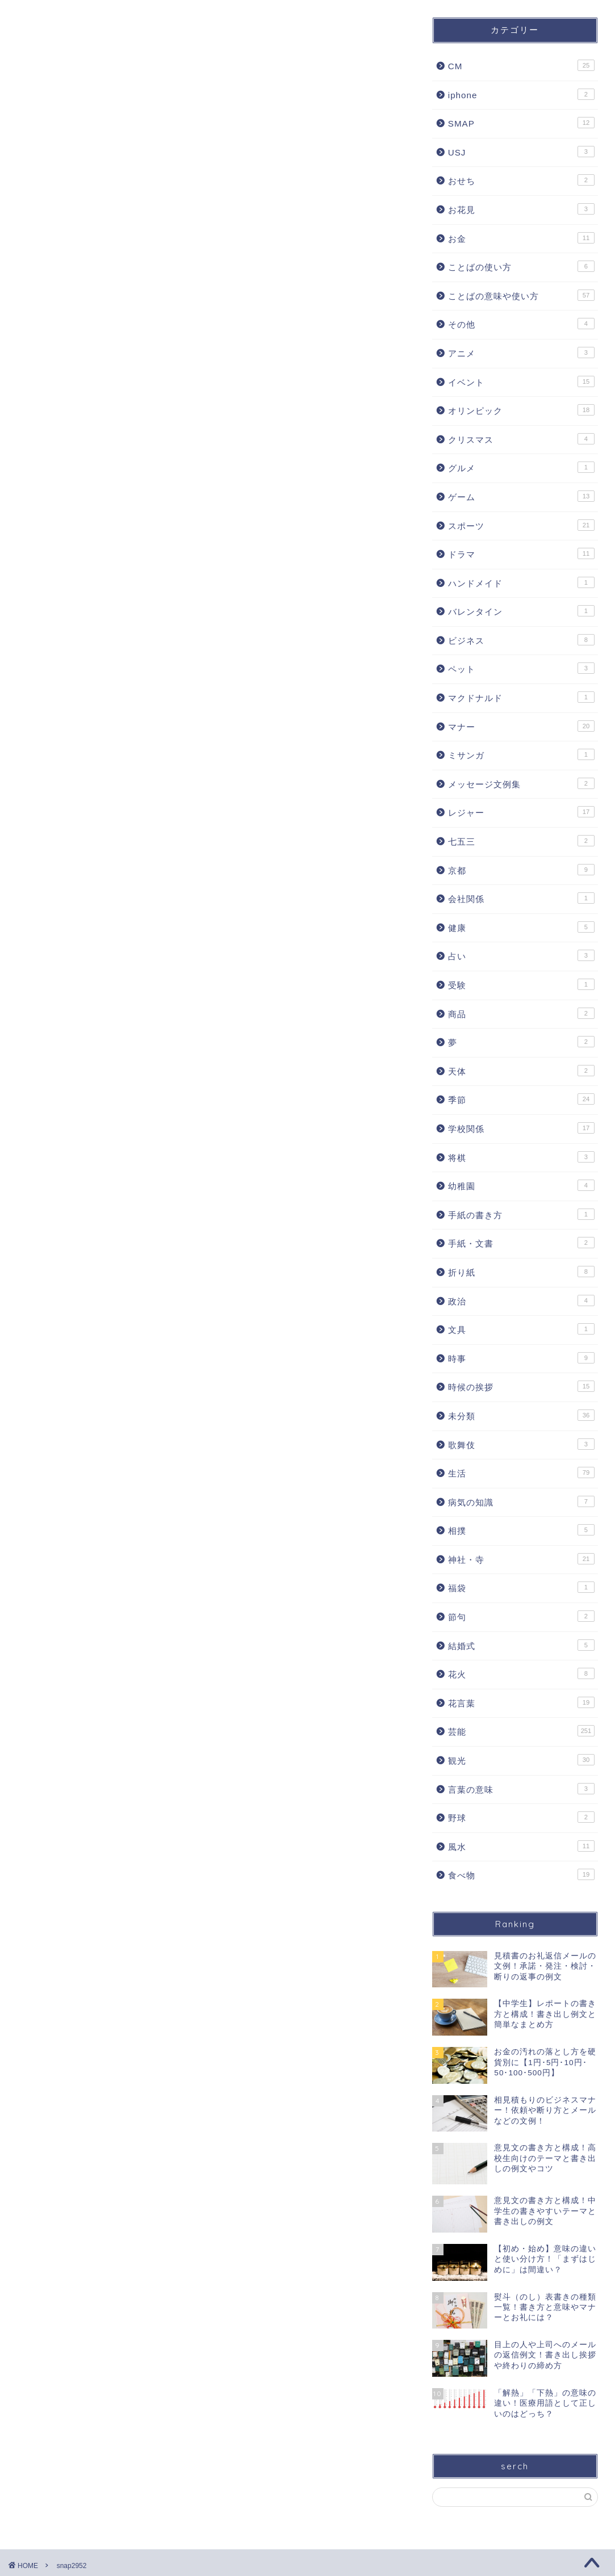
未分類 (521, 1415)
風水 (521, 1846)
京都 (521, 869)
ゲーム (521, 496)
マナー (521, 726)
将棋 (521, 1157)
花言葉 (521, 1702)
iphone (521, 94)
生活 (521, 1472)
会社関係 (521, 898)
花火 (521, 1673)
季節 (521, 1099)
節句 (521, 1616)
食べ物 (521, 1874)
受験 (521, 984)
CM (521, 65)
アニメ (521, 352)
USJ (521, 151)
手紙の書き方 (521, 1214)
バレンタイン (521, 610)
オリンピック (521, 410)
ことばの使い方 (521, 266)
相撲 (521, 1529)
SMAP (521, 122)
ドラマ (521, 553)
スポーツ (521, 525)
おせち (521, 180)
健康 (521, 927)
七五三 (521, 840)
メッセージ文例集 (521, 783)
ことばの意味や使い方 (521, 295)
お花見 (521, 209)
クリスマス (521, 438)
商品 (521, 1013)
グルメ (521, 467)
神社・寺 (521, 1558)
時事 (521, 1357)
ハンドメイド (521, 582)
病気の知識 (521, 1501)
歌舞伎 (521, 1444)
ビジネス (521, 639)
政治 (521, 1300)
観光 (521, 1759)
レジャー (521, 811)
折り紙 (521, 1271)
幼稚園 (521, 1185)
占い (521, 955)
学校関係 (521, 1128)
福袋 (521, 1587)
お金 (521, 238)
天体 (521, 1070)
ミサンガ (521, 754)
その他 (521, 323)
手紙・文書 (521, 1242)
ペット (521, 668)
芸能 (521, 1730)
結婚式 (521, 1645)
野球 (521, 1817)
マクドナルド (521, 697)
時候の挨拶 (521, 1386)
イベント (521, 381)
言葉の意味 (521, 1788)
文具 (521, 1329)
